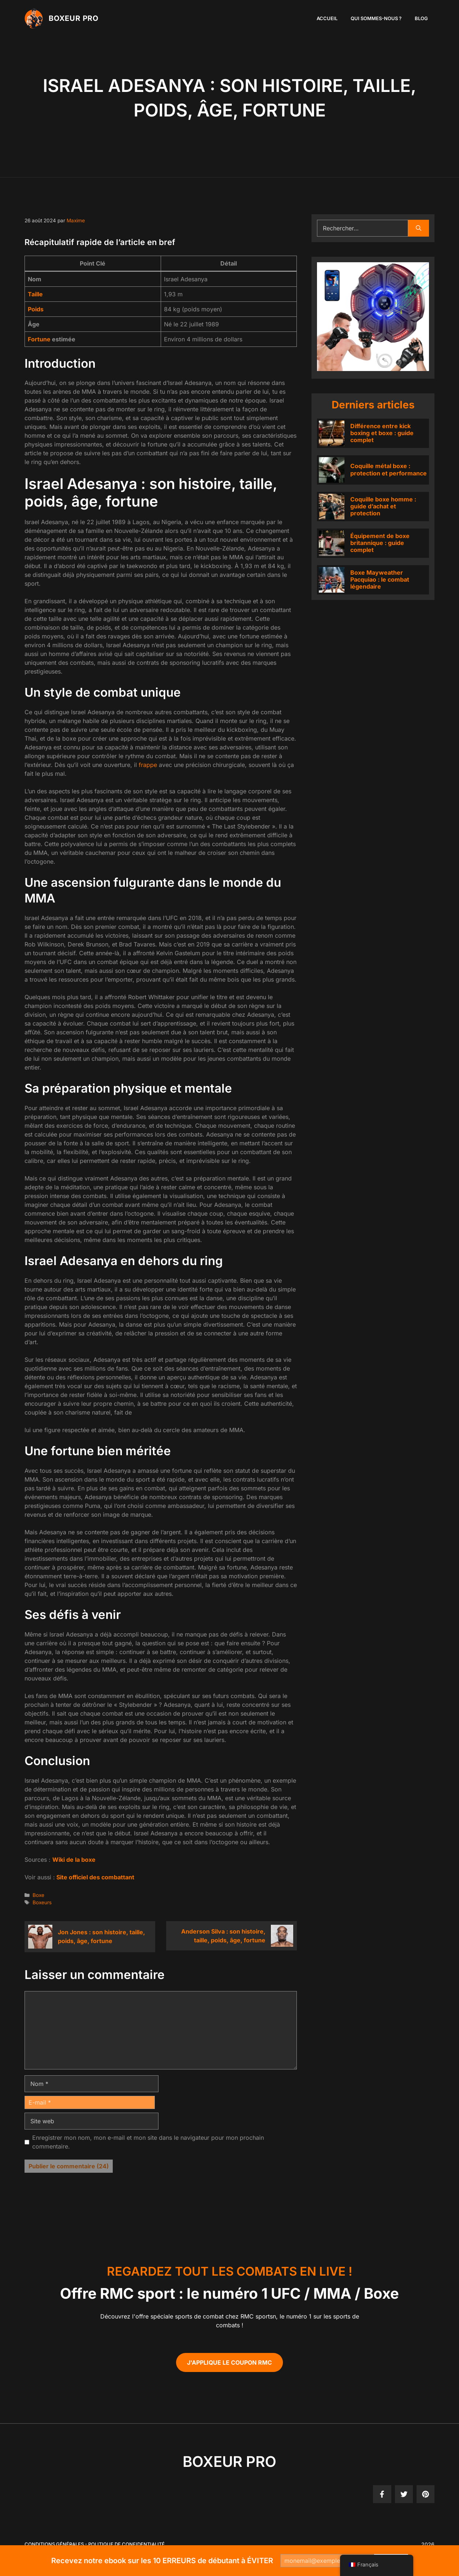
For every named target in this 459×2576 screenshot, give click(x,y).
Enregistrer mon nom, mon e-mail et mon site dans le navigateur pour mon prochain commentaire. (148, 2142)
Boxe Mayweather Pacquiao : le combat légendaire (379, 579)
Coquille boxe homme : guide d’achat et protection (383, 506)
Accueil (327, 18)
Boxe (38, 1895)
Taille (35, 294)
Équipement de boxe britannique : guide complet (380, 542)
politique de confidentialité (126, 2544)
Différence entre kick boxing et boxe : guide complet (382, 433)
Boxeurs (42, 1902)
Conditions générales (54, 2544)
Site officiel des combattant (94, 1877)
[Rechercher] (418, 228)
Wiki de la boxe (74, 1859)
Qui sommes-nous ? (376, 18)
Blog (421, 18)
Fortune (39, 339)
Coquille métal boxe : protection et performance (388, 469)
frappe (148, 764)
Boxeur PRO (73, 18)
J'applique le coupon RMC (229, 2362)
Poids (36, 309)
